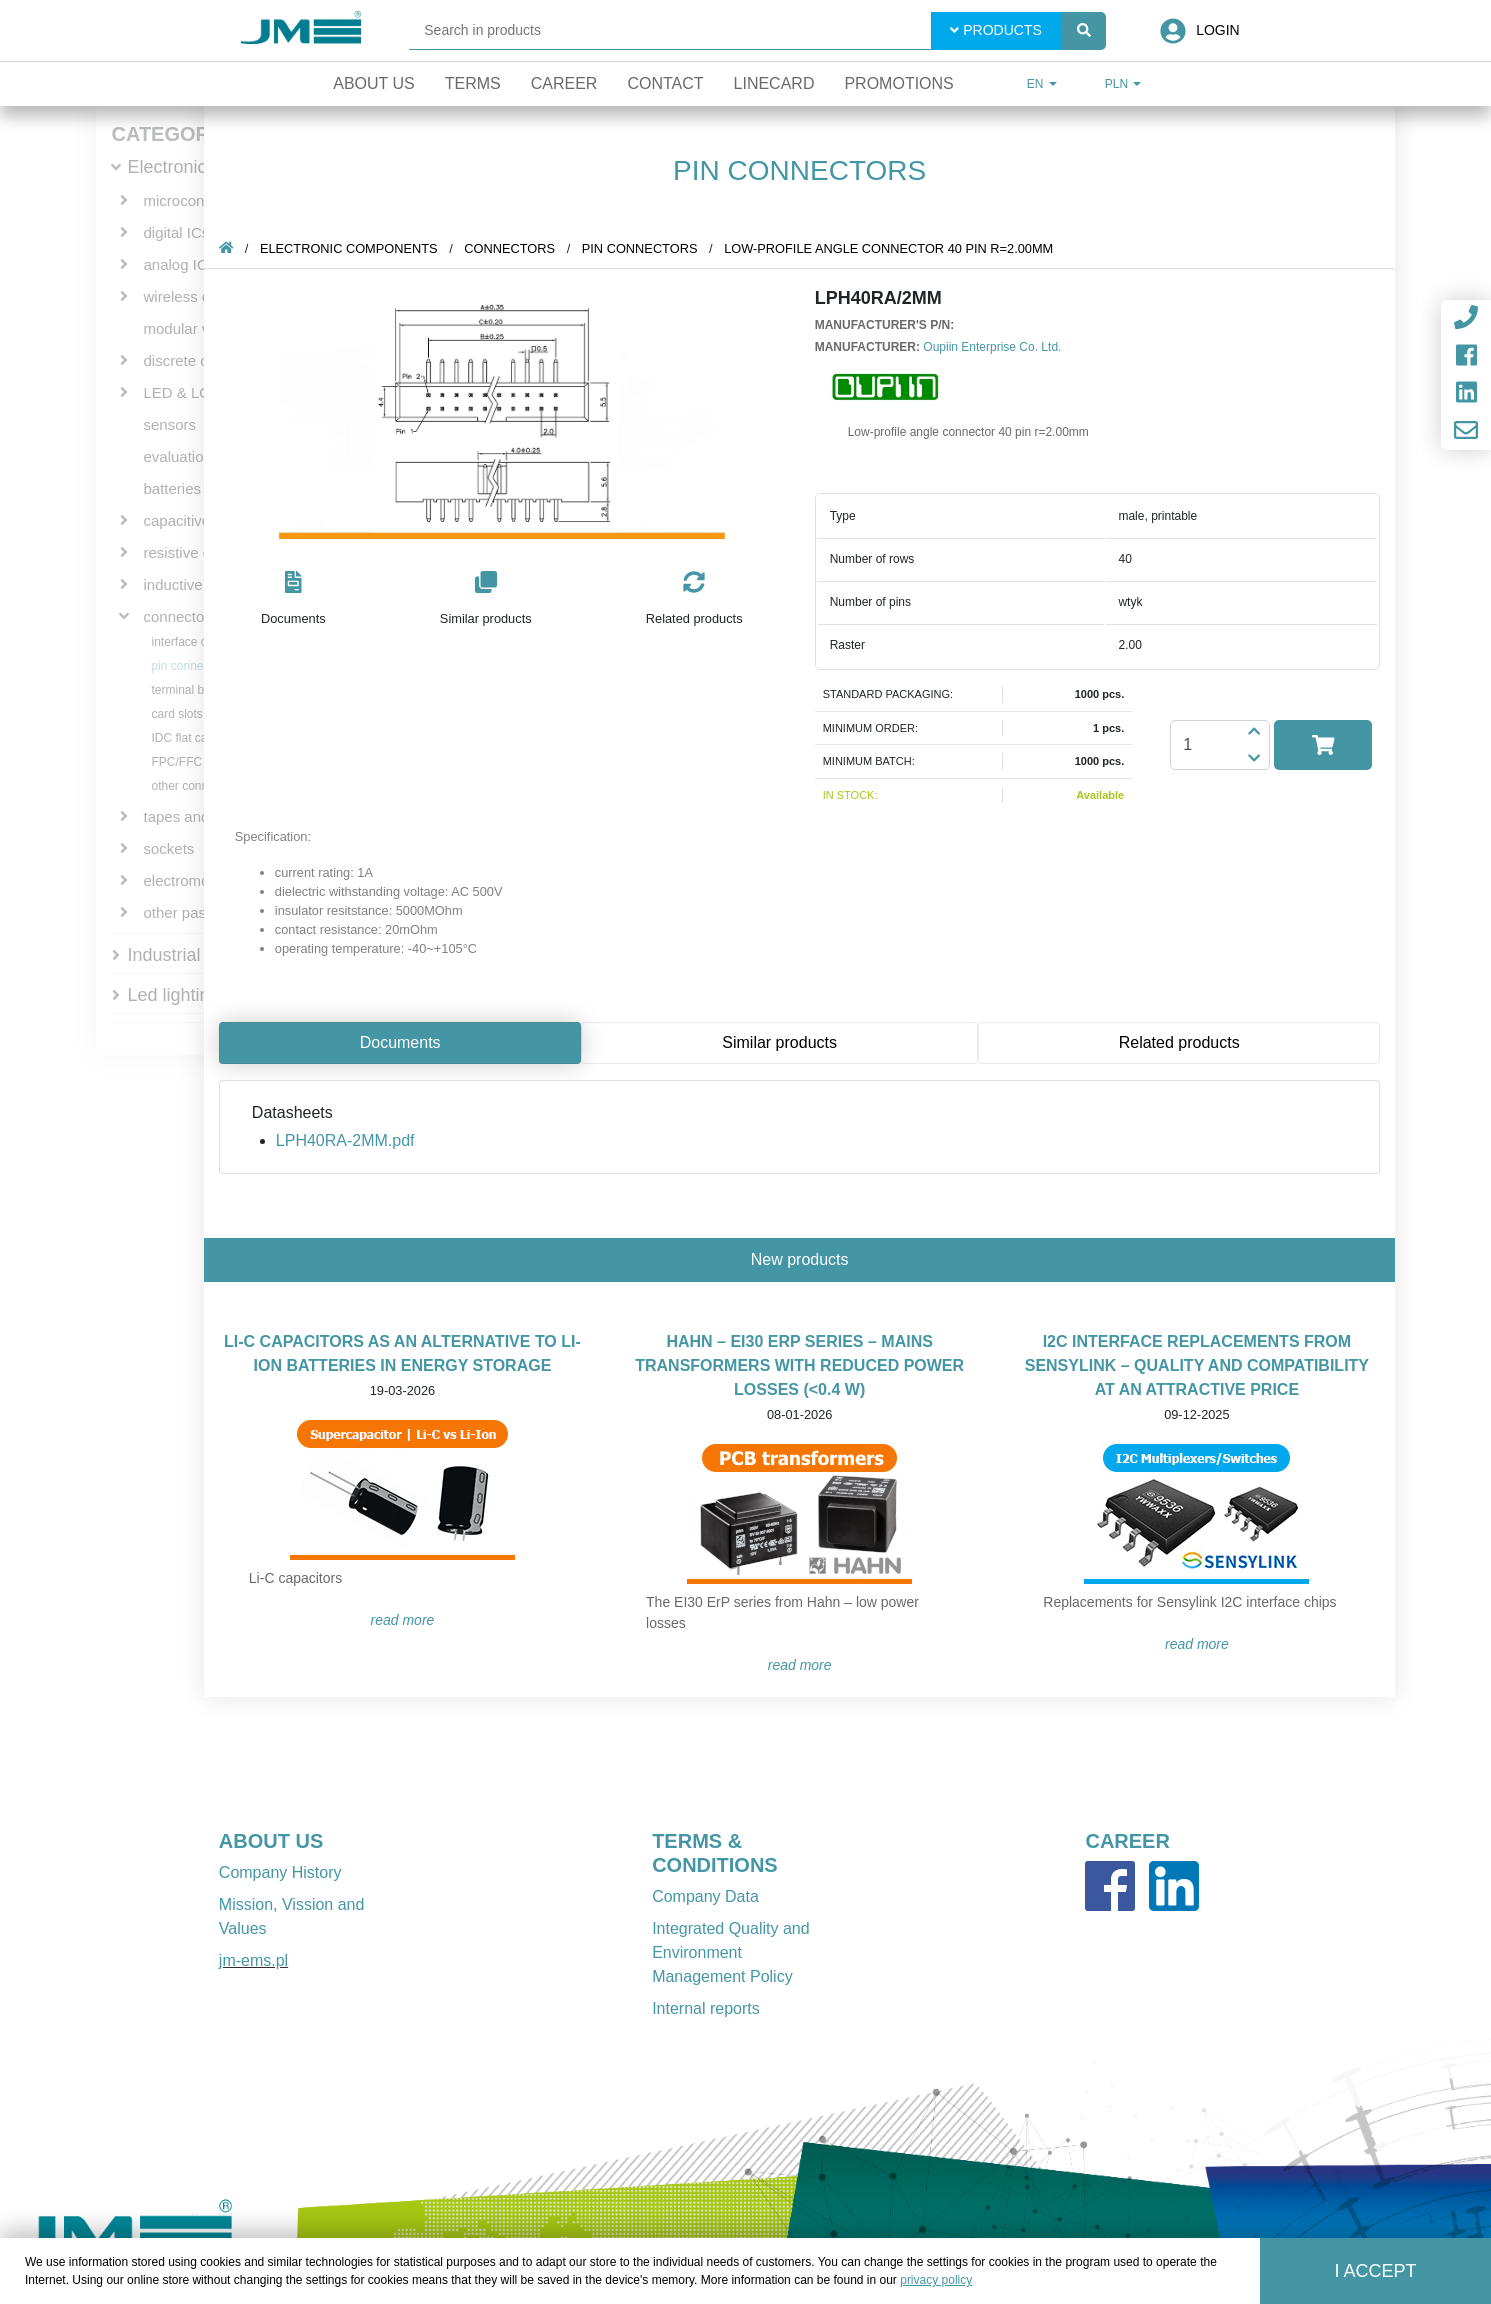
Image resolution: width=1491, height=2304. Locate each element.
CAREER (1127, 1841)
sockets (169, 848)
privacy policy (936, 2280)
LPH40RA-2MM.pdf (345, 1140)
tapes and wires (196, 816)
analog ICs (180, 264)
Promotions (898, 83)
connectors (180, 616)
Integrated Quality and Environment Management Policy (730, 1952)
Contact (665, 83)
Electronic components (349, 248)
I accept (1375, 2271)
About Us (374, 83)
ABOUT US (271, 1841)
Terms (473, 83)
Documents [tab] (400, 1042)
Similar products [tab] (779, 1042)
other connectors (196, 786)
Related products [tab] (1179, 1042)
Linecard (774, 83)
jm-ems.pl (253, 1960)
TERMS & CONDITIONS (715, 1853)
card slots (177, 714)
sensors (170, 424)
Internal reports (706, 2008)
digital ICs (177, 232)
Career (564, 83)
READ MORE (403, 1620)
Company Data (705, 1896)
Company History (280, 1872)
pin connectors (191, 666)
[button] (293, 599)
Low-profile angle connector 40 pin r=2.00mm (888, 248)
